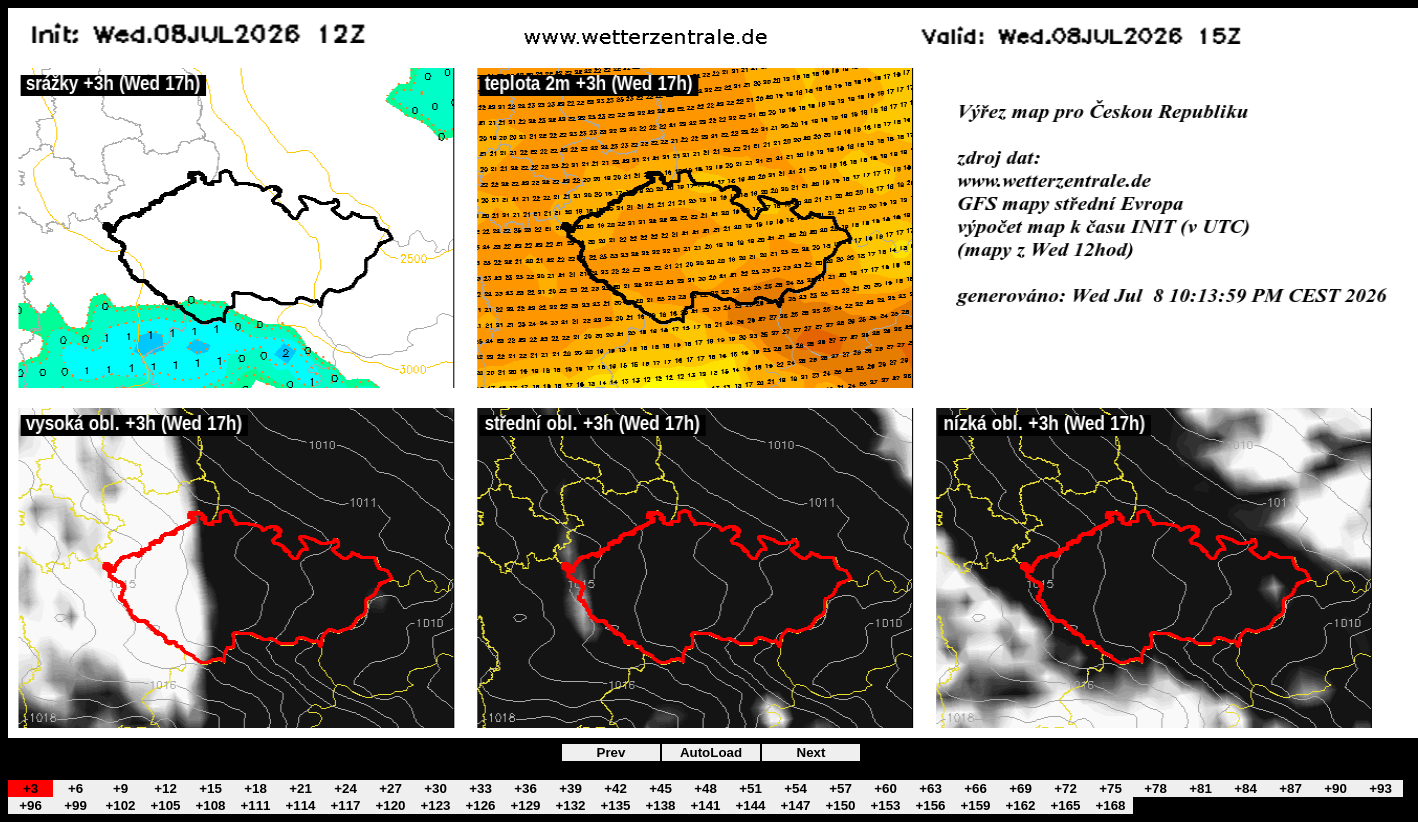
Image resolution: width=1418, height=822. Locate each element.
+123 (435, 805)
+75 (1110, 788)
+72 (1065, 788)
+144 (750, 805)
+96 (30, 805)
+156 (930, 805)
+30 (435, 788)
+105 (165, 805)
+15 (210, 788)
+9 (120, 788)
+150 (840, 805)
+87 (1290, 788)
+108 (210, 805)
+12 (165, 788)
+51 (750, 788)
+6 (75, 788)
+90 (1335, 788)
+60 (885, 788)
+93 (1380, 788)
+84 (1245, 788)
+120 (390, 805)
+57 (840, 788)
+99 (75, 805)
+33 (480, 788)
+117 (345, 805)
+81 (1200, 788)
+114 (300, 805)
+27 (390, 788)
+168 (1110, 805)
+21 (300, 788)
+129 (525, 805)
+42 (615, 788)
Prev (611, 752)
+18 (255, 788)
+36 (525, 788)
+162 (1020, 805)
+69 (1020, 788)
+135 (615, 805)
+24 (345, 788)
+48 (705, 788)
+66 (975, 788)
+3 (30, 788)
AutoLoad (711, 752)
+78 (1155, 788)
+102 (120, 805)
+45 (660, 788)
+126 (480, 805)
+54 (795, 788)
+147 (795, 805)
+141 (705, 805)
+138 (660, 805)
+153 (885, 805)
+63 (930, 788)
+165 (1065, 805)
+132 (570, 805)
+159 (975, 805)
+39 (570, 788)
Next (811, 752)
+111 (255, 805)
